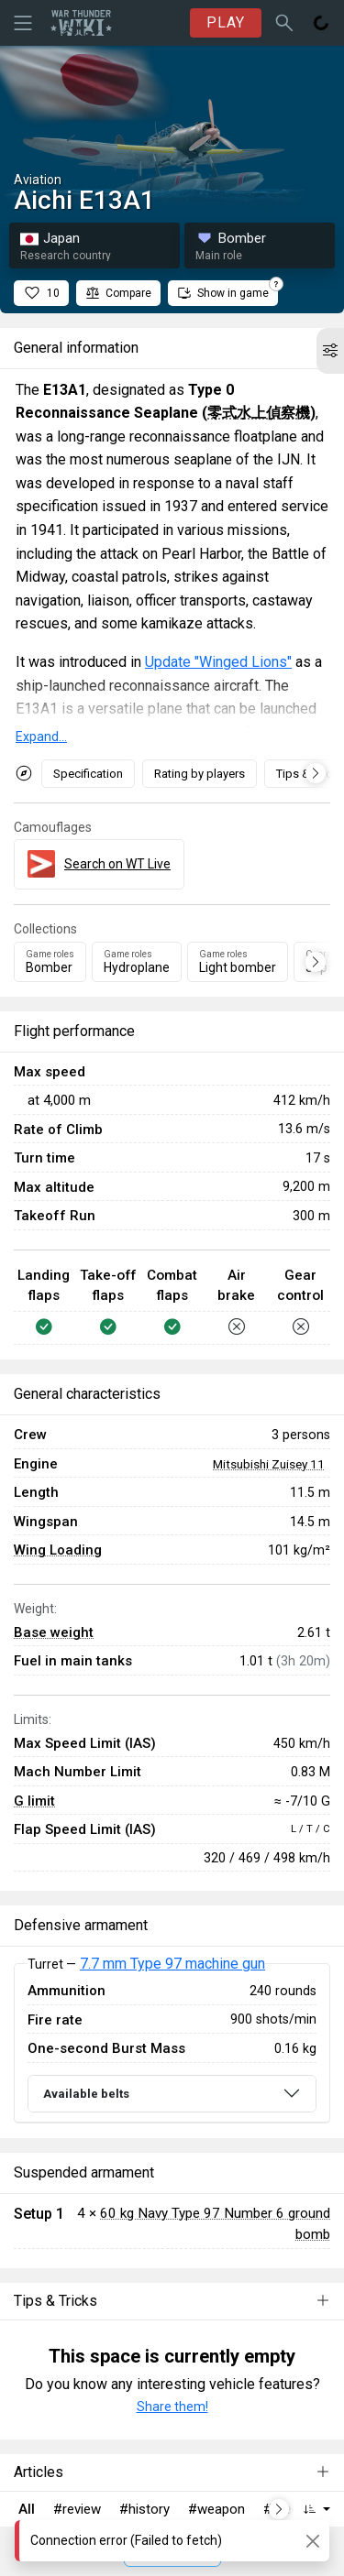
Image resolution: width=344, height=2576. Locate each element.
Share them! (172, 2406)
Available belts (86, 2094)
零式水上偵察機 (258, 412)
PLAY (225, 22)
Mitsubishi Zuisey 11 (269, 1464)
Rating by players (199, 773)
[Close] (312, 2540)
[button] (330, 351)
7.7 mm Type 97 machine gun (172, 1963)
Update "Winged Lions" (218, 662)
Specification (88, 773)
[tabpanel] (172, 2043)
